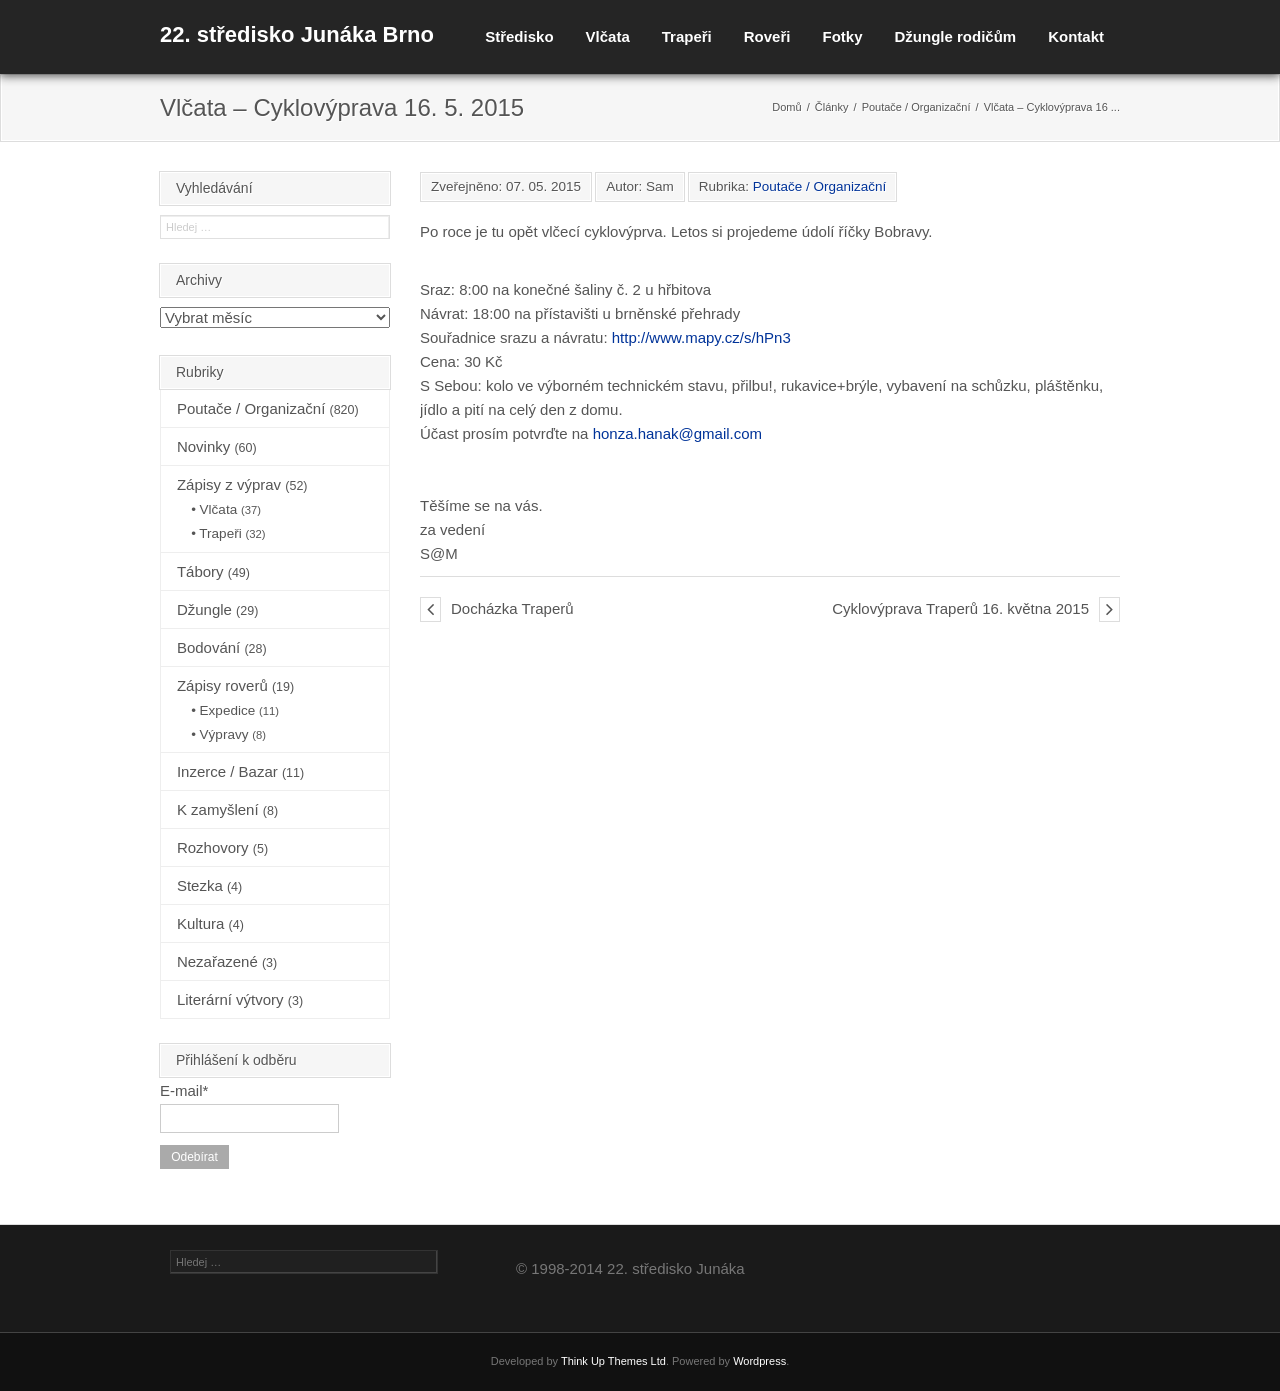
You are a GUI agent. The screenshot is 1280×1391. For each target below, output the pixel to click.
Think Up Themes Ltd (613, 1361)
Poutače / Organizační (916, 107)
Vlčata (608, 36)
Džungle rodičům (955, 36)
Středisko (519, 36)
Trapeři (687, 36)
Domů (786, 107)
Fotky (842, 36)
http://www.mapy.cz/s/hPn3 (701, 337)
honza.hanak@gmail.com (677, 433)
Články (832, 107)
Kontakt (1076, 36)
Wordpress (759, 1361)
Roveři (767, 36)
